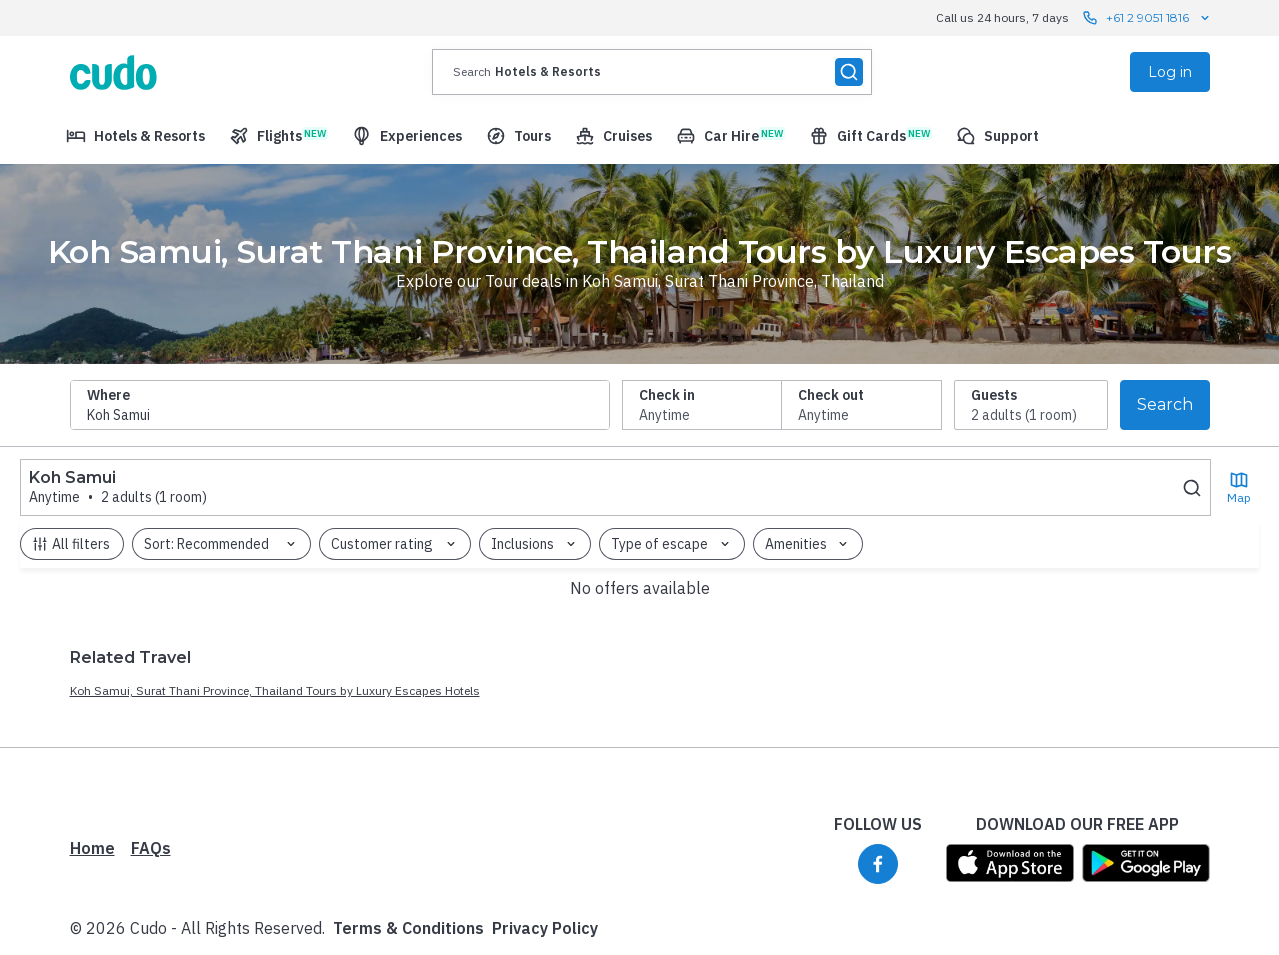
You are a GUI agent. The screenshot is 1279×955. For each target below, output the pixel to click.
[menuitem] (135, 136)
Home (92, 735)
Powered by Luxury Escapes (178, 927)
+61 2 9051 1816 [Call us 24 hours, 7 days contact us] (1147, 18)
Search (1165, 404)
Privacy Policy (545, 815)
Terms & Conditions (408, 815)
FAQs (151, 735)
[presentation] (652, 72)
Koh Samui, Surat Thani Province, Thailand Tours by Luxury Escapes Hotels (275, 577)
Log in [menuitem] (1170, 72)
